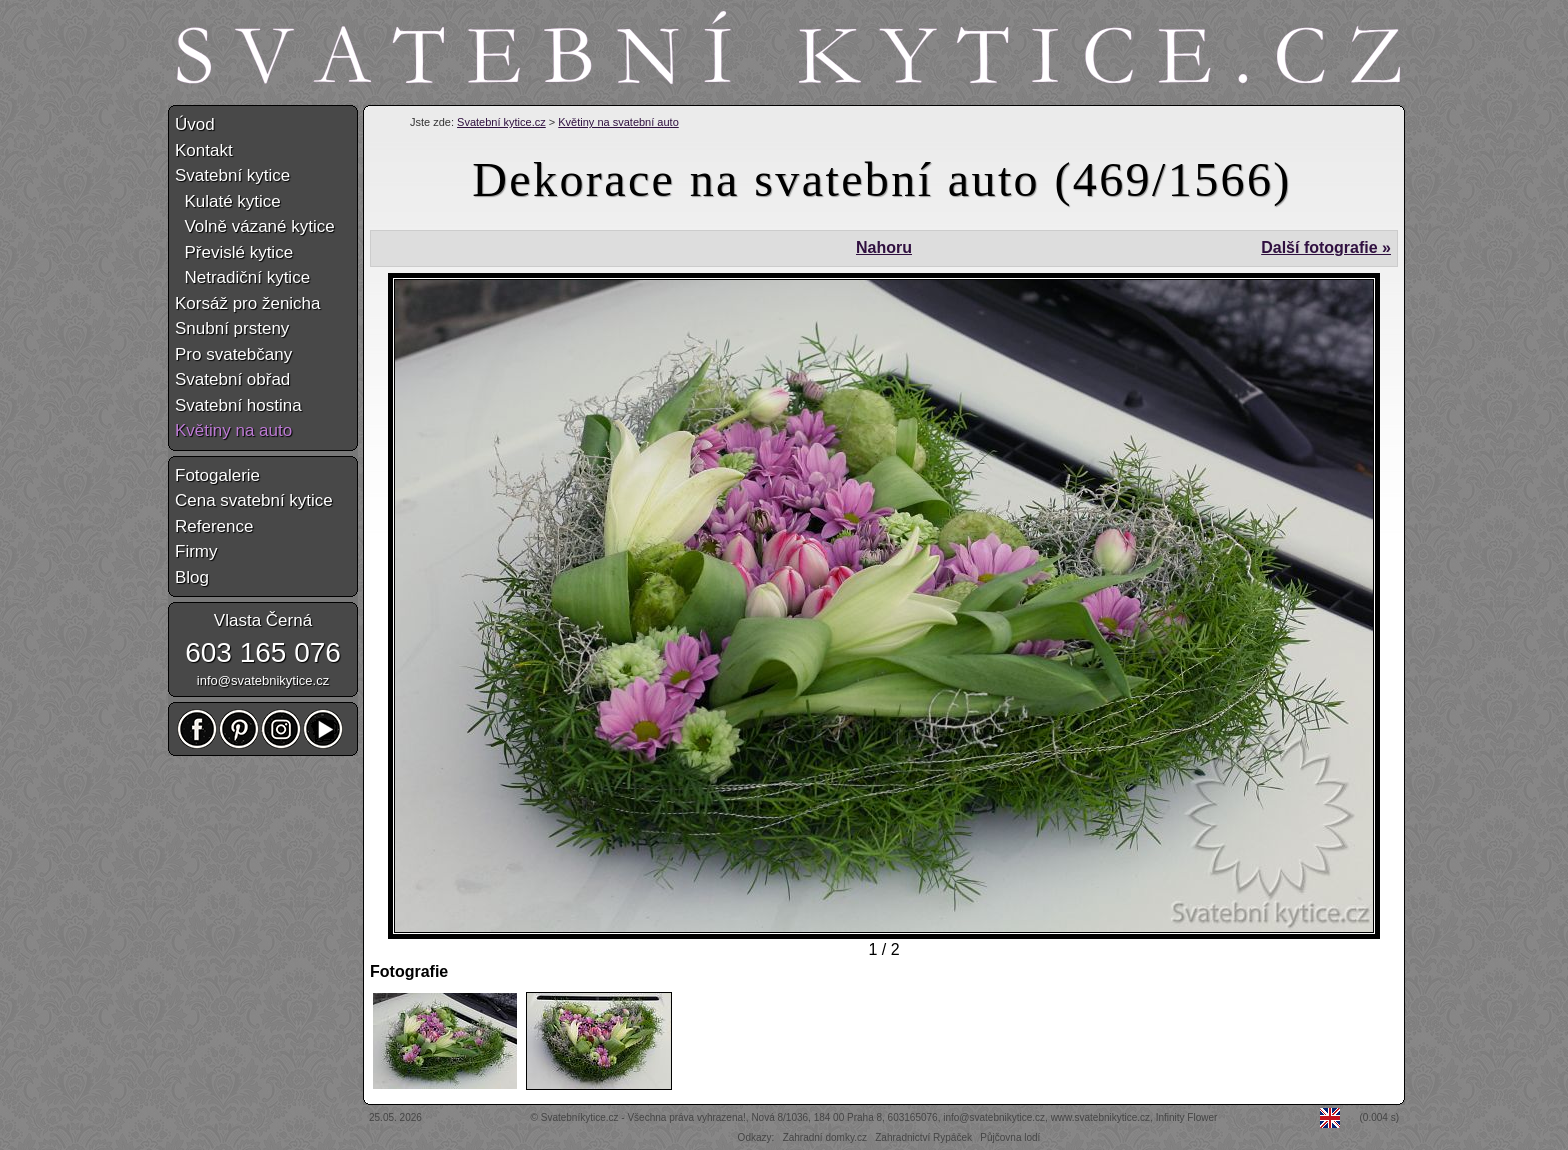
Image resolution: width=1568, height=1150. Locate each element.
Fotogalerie (217, 475)
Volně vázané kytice (255, 226)
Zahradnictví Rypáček (923, 1137)
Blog (192, 577)
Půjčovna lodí (1010, 1137)
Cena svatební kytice (254, 500)
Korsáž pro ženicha (248, 303)
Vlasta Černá (263, 620)
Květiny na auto (233, 430)
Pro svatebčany (233, 354)
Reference (214, 526)
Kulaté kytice (228, 201)
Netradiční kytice (242, 277)
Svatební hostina (238, 405)
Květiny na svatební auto (618, 122)
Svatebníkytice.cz (580, 1117)
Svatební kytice (232, 175)
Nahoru (884, 247)
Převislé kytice (234, 252)
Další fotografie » (1326, 247)
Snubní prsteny (232, 328)
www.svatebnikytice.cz (1100, 1117)
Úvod (195, 124)
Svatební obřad (232, 379)
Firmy (196, 551)
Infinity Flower (1187, 1117)
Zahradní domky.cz (825, 1137)
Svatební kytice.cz (501, 122)
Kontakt (204, 150)
